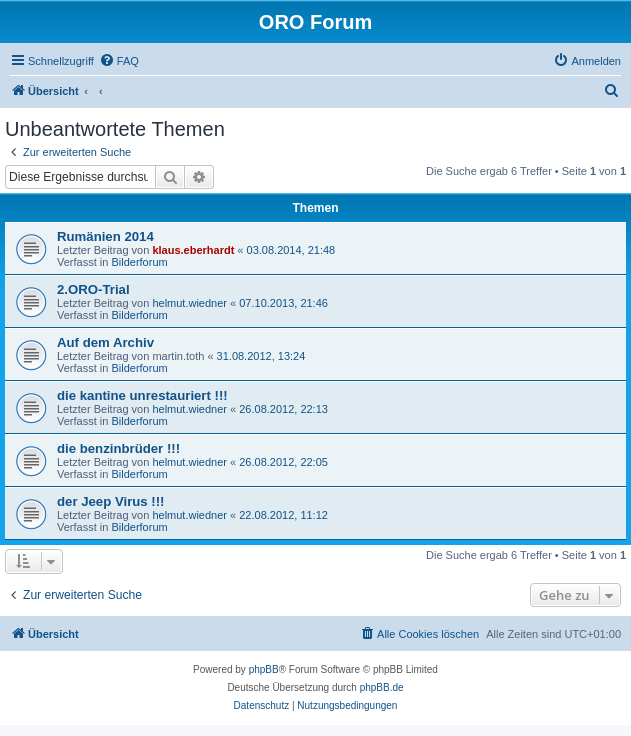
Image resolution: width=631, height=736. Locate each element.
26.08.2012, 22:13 (283, 409)
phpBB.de (382, 687)
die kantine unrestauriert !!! (142, 395)
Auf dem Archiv (105, 342)
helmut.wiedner (189, 303)
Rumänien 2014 (105, 236)
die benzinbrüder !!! (118, 448)
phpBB (264, 669)
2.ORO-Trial (93, 289)
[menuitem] (119, 61)
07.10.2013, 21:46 (283, 303)
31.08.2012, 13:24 (261, 356)
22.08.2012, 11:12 (283, 515)
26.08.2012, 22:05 (283, 462)
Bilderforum (139, 262)
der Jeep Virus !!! (111, 501)
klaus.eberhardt (193, 250)
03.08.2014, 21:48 (291, 250)
